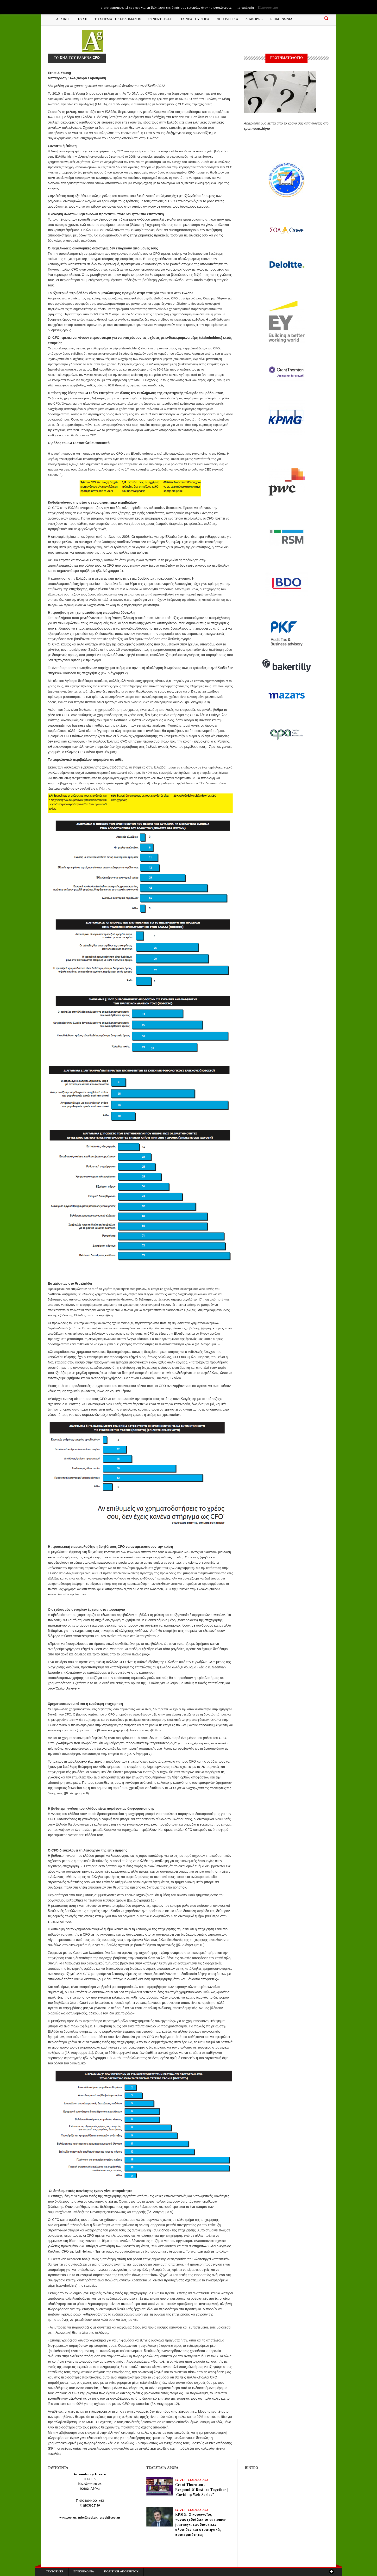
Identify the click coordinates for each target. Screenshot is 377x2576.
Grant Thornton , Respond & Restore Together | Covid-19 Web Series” (201, 2489)
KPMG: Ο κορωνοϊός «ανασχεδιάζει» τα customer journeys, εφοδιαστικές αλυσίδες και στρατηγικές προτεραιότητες (200, 2524)
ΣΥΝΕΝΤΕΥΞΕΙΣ (160, 18)
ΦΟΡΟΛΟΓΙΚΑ (227, 18)
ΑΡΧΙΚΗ (62, 18)
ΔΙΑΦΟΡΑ (254, 18)
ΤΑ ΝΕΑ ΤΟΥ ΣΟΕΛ (195, 18)
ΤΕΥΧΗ (81, 18)
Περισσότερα (268, 8)
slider (180, 2480)
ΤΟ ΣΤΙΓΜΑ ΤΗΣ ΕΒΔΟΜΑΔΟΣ (117, 18)
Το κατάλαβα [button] (245, 7)
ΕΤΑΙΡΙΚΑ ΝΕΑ (198, 2480)
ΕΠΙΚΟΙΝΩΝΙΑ (281, 18)
